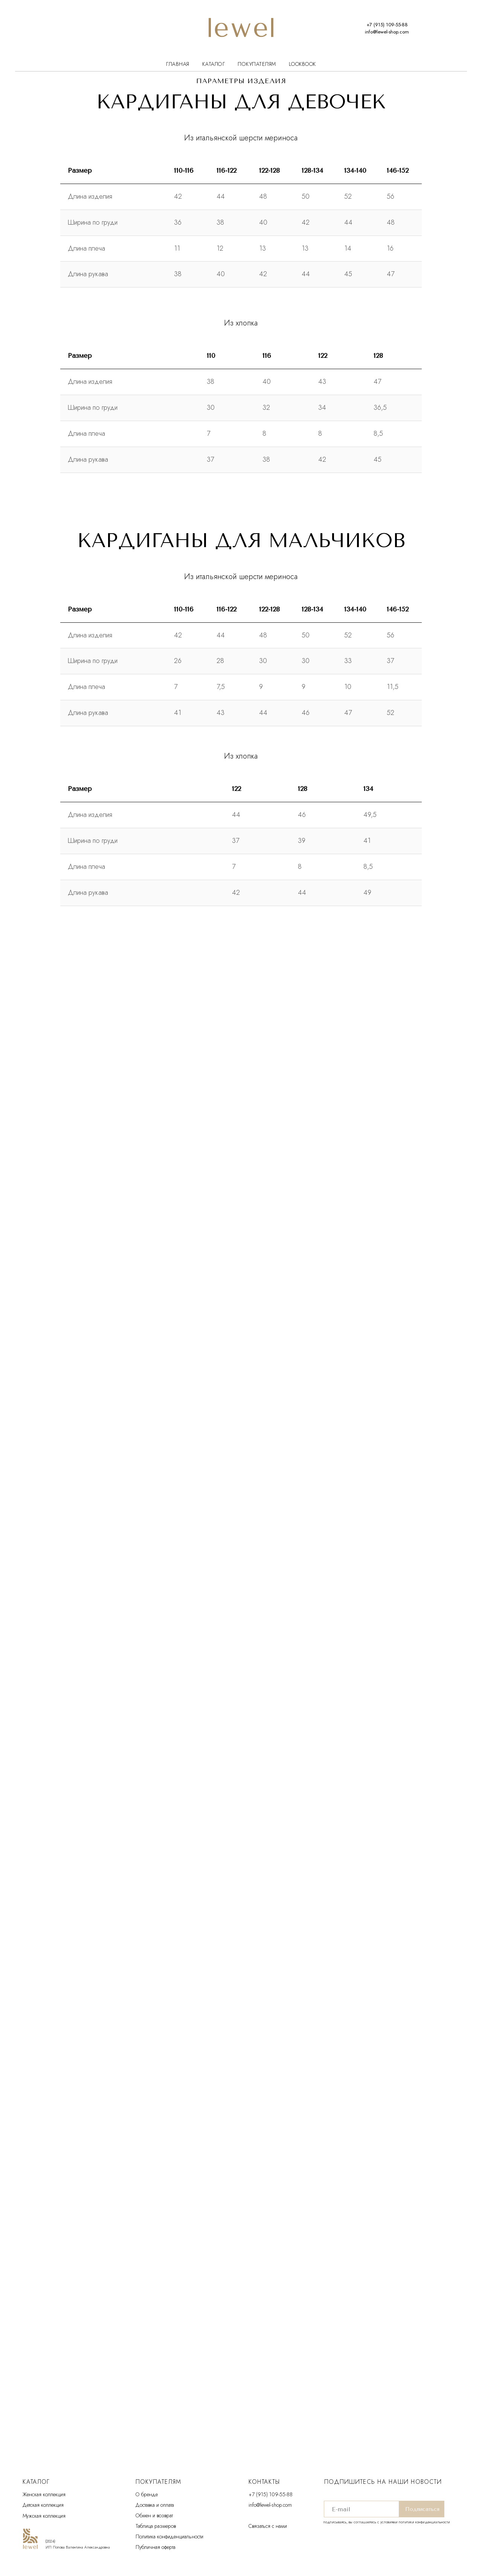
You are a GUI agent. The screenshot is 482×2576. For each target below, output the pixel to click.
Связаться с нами (268, 2526)
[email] (361, 2509)
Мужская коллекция (44, 2516)
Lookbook (302, 64)
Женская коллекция (44, 2494)
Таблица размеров (156, 2526)
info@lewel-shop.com (270, 2505)
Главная (177, 64)
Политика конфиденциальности (169, 2536)
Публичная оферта (155, 2547)
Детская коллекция (43, 2505)
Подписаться (422, 2509)
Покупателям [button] (257, 64)
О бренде (147, 2494)
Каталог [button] (213, 64)
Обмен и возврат (154, 2515)
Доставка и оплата (155, 2505)
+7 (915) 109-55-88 (271, 2494)
